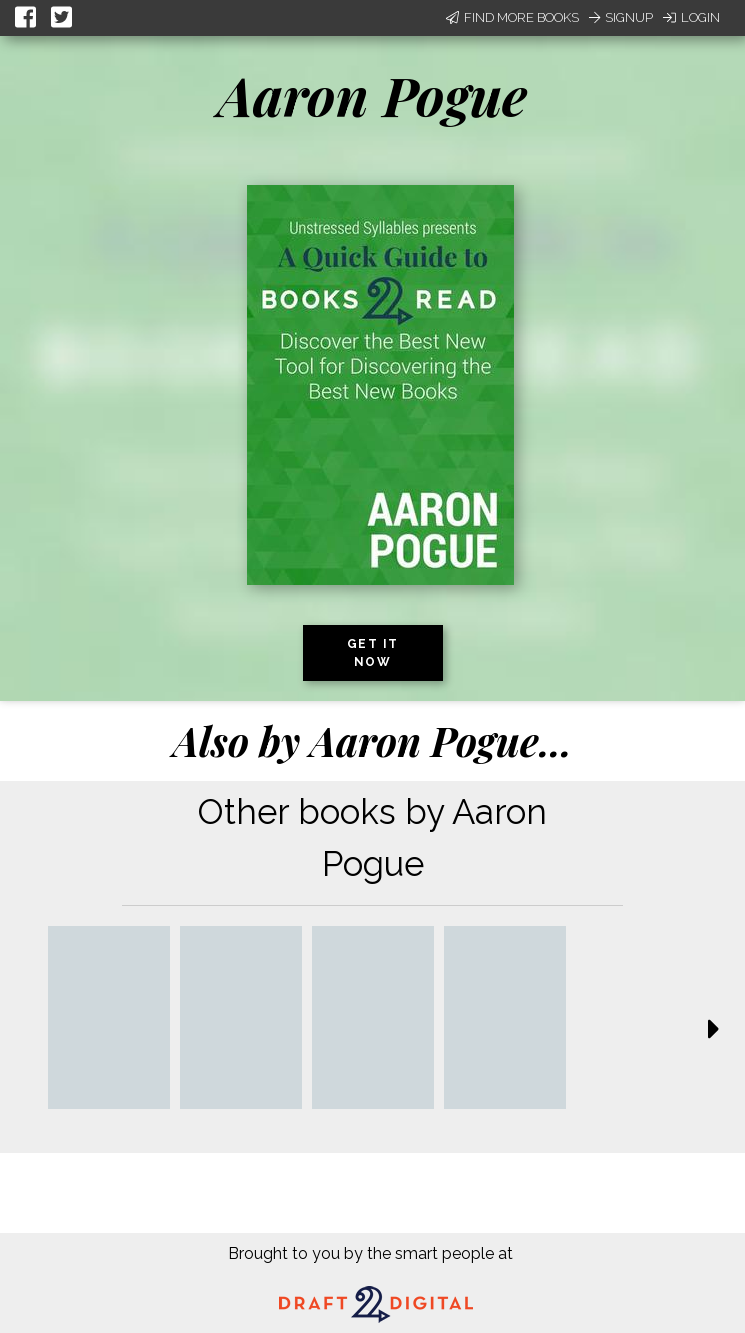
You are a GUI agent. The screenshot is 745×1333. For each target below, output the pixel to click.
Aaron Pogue (372, 95)
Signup (621, 17)
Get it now (373, 653)
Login (691, 17)
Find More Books (512, 17)
